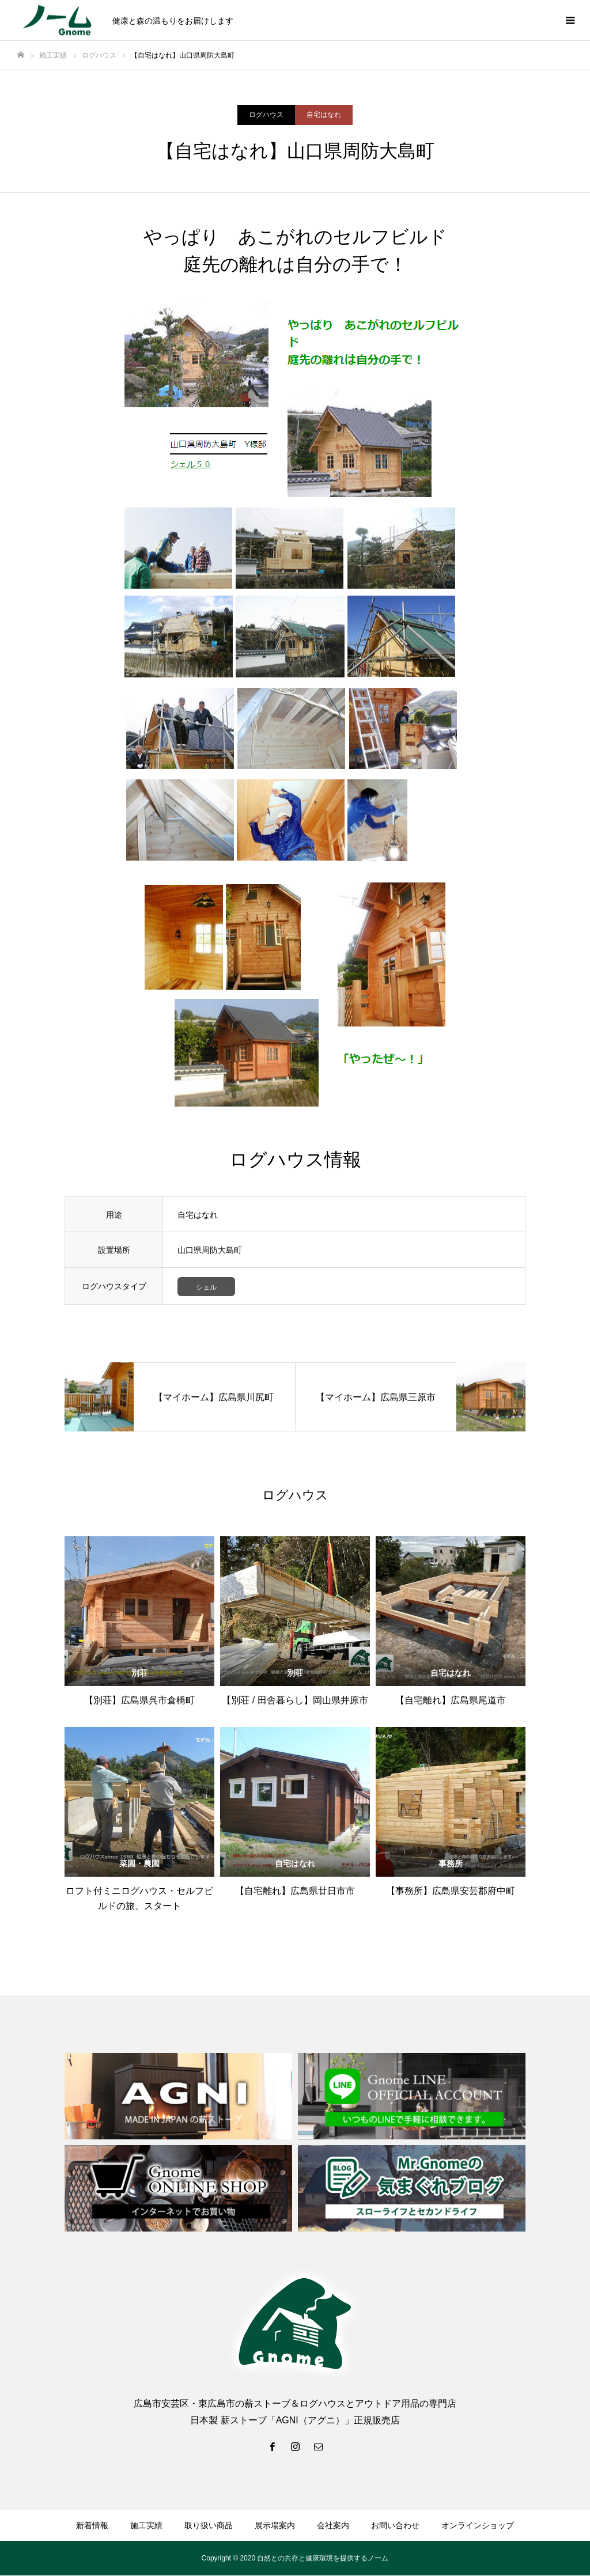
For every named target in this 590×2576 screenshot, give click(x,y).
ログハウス (266, 115)
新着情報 (92, 2525)
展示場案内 (275, 2525)
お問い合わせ (395, 2525)
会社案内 (333, 2525)
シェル (206, 1287)
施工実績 (146, 2525)
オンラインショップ (477, 2525)
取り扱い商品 (208, 2525)
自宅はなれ (324, 115)
